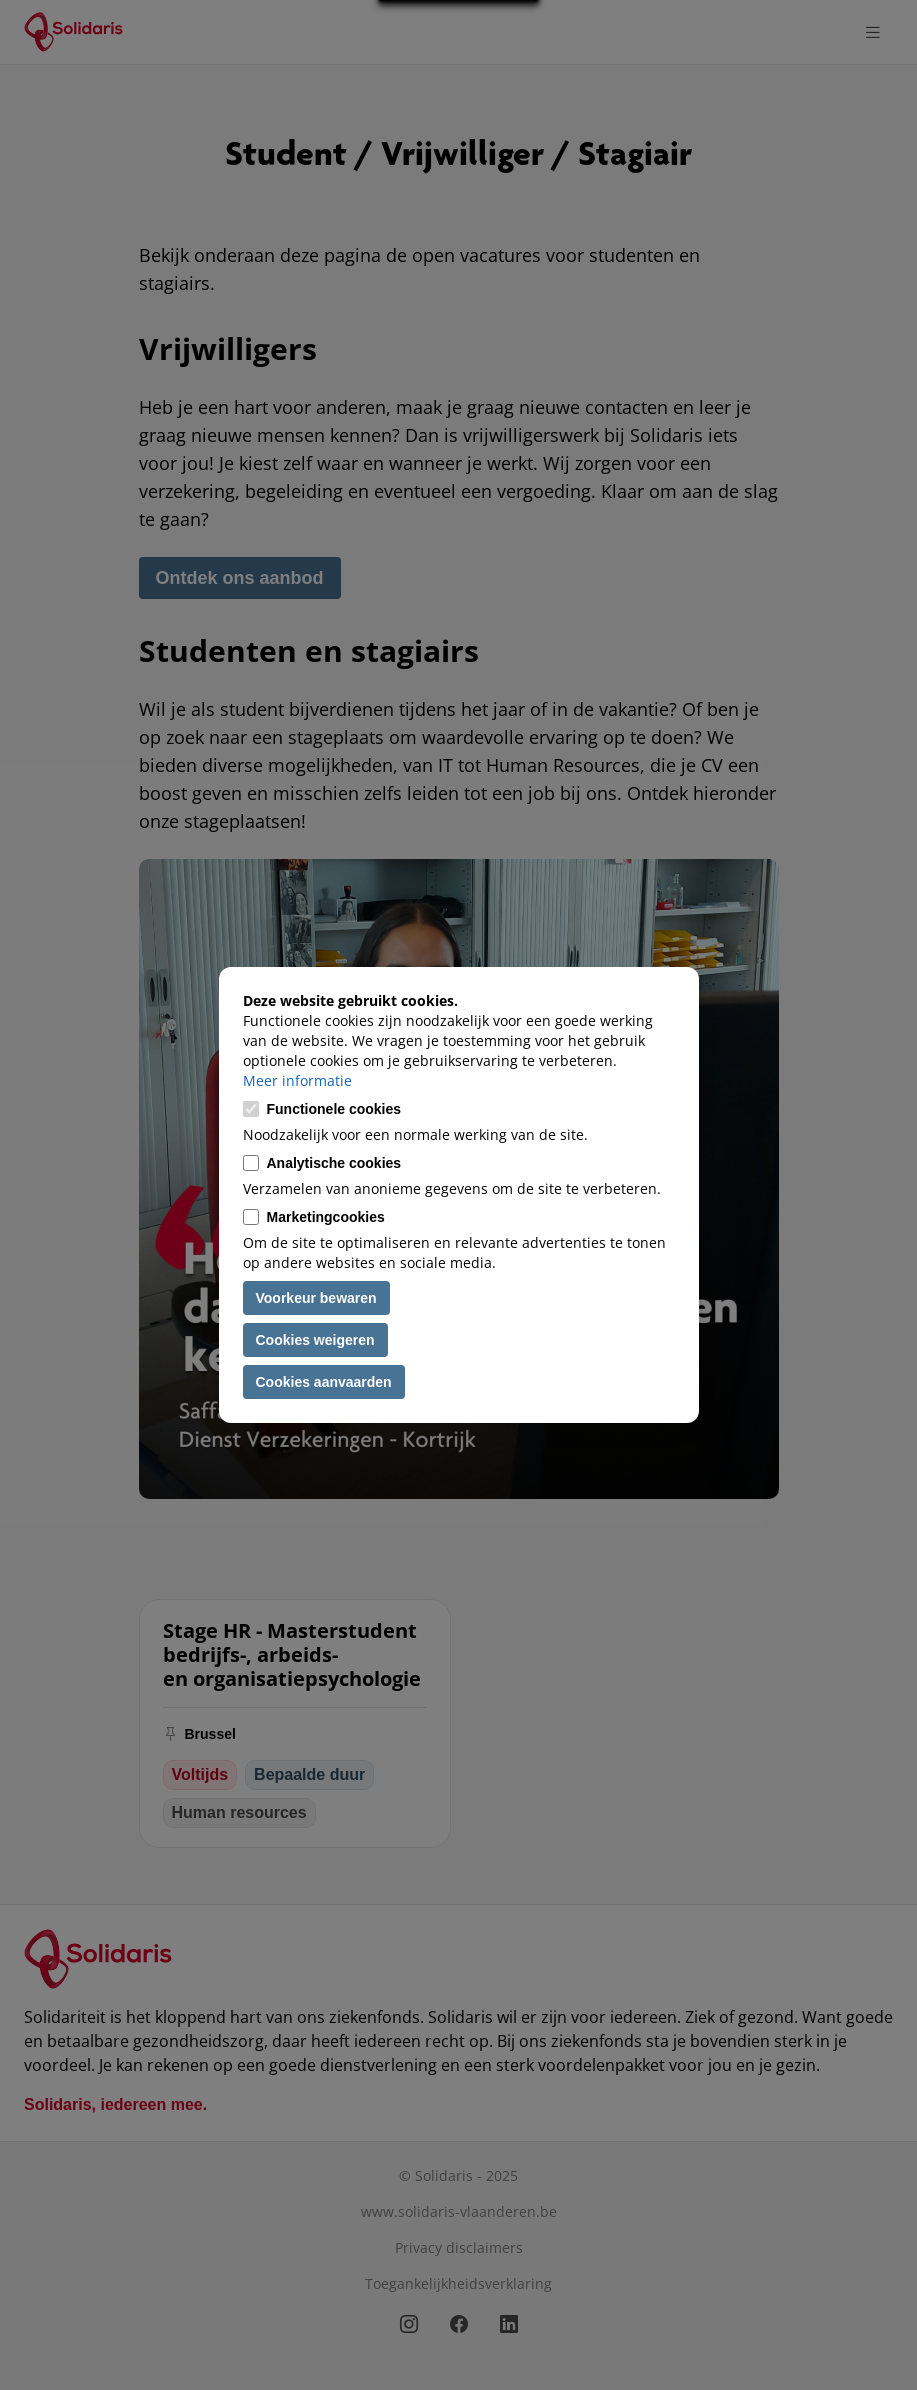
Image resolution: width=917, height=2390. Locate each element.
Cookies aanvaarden (324, 1382)
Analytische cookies (334, 1163)
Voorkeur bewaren (316, 1298)
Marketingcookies (326, 1217)
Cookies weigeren (315, 1340)
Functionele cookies (334, 1109)
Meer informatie (297, 1080)
